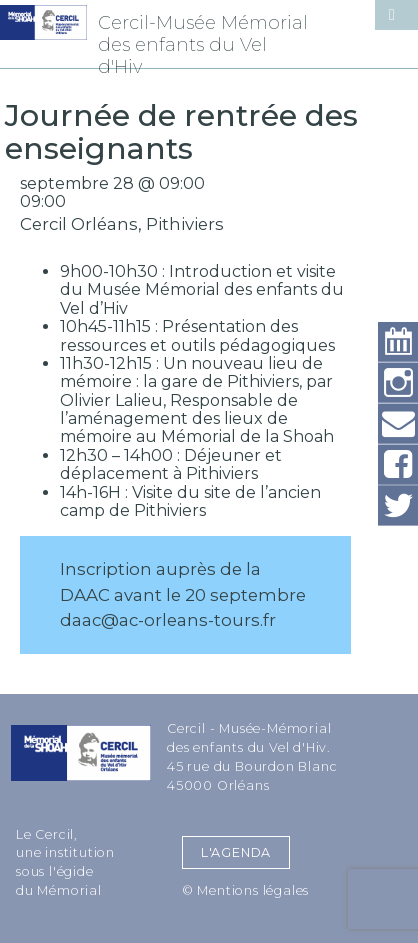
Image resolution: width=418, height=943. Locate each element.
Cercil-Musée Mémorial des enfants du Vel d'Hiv (203, 45)
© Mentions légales (245, 890)
